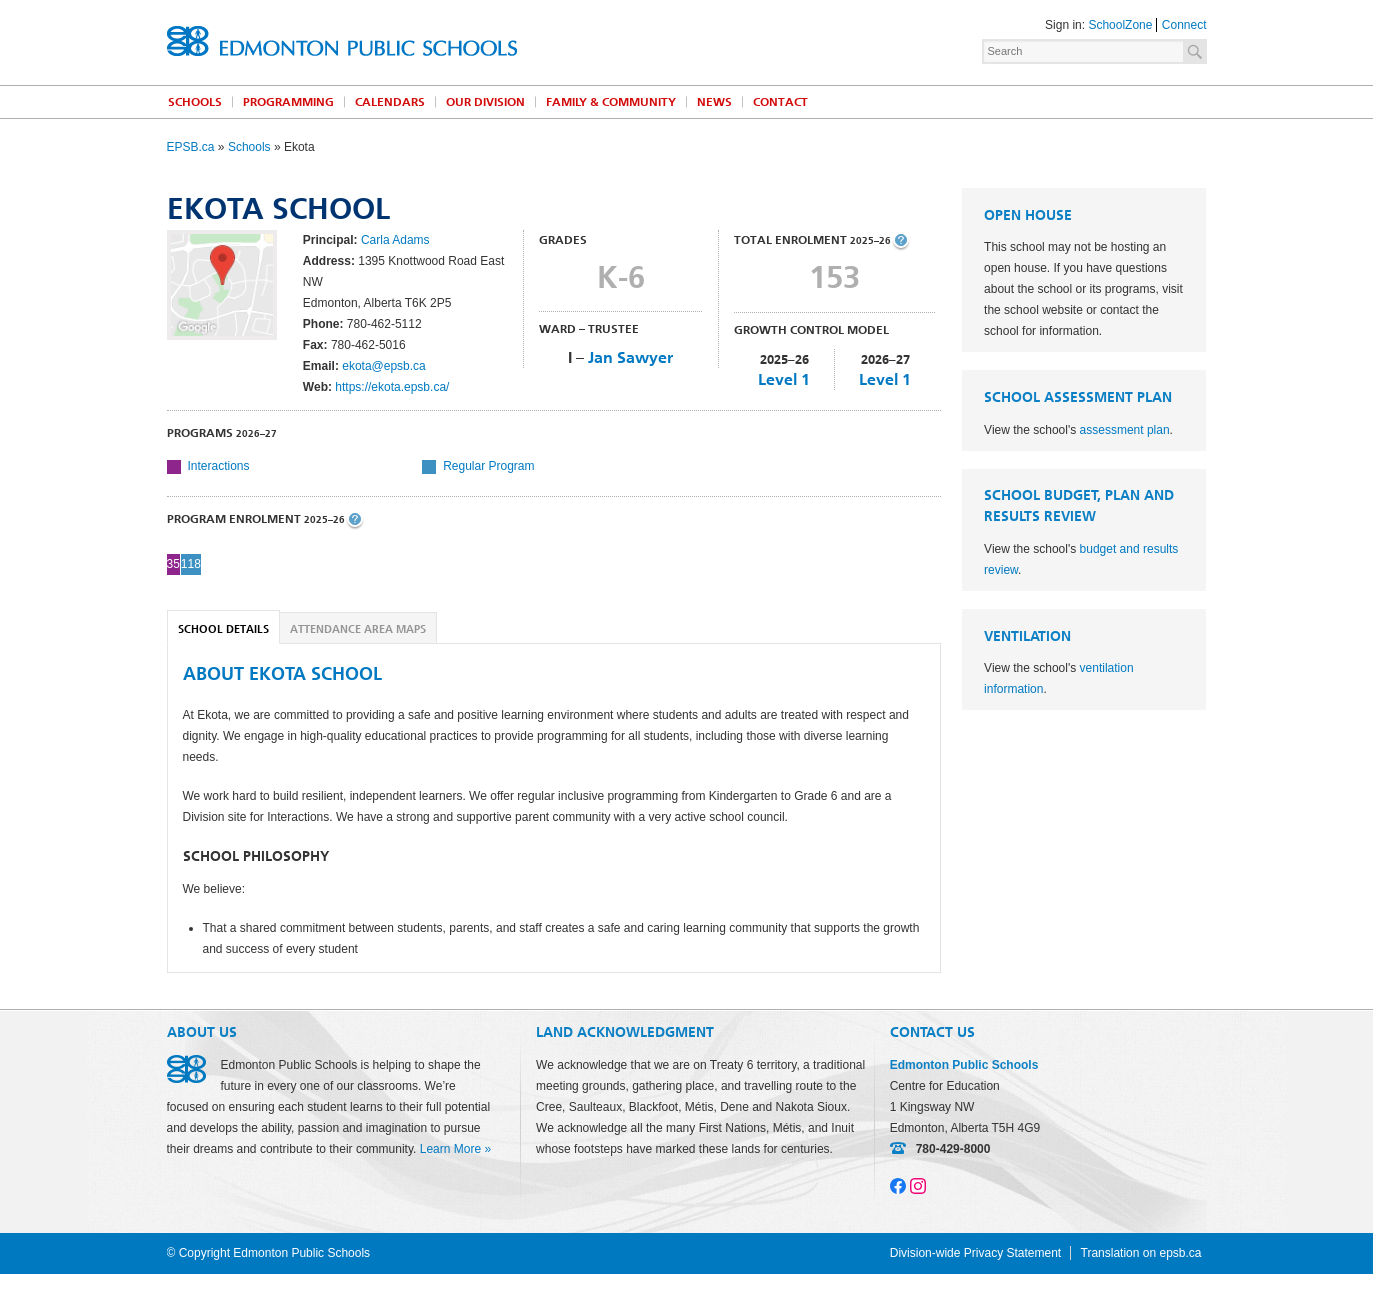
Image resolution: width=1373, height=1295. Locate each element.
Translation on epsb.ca (1141, 1253)
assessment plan (1125, 430)
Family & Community (611, 102)
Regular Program (488, 466)
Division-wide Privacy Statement (975, 1253)
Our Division (485, 102)
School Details (223, 629)
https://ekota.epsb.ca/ (392, 387)
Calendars (390, 102)
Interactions (219, 466)
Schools (195, 102)
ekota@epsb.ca (384, 366)
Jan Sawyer (630, 357)
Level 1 (784, 379)
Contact (780, 102)
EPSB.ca (191, 147)
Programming (288, 102)
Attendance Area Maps (358, 629)
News (714, 102)
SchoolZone (1120, 25)
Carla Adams (395, 240)
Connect (1184, 25)
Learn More (450, 1149)
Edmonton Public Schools (342, 41)
